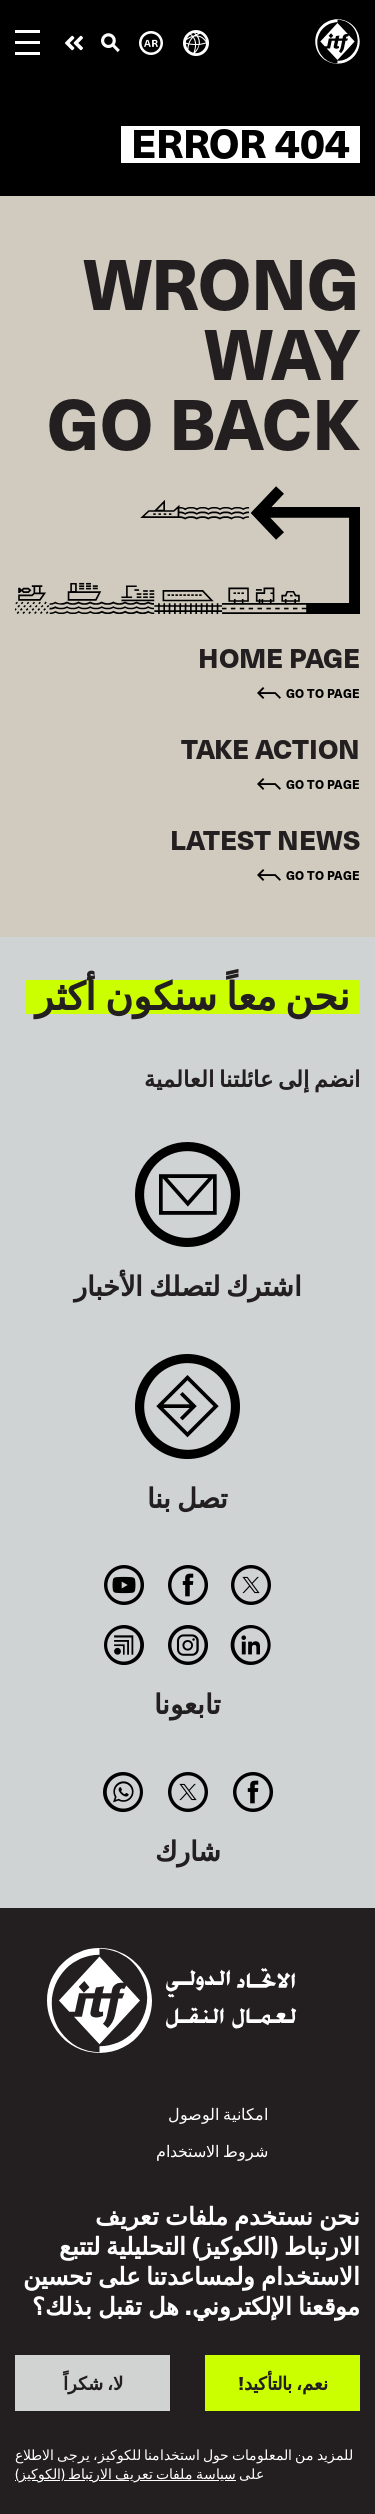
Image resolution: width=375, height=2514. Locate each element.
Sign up (187, 1204)
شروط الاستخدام (212, 2150)
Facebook (187, 1585)
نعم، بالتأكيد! (283, 2382)
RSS (124, 1645)
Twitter (250, 1585)
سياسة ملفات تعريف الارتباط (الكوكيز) (125, 2474)
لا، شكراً (93, 2382)
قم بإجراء (74, 43)
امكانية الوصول (218, 2113)
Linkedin (250, 1645)
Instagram (187, 1645)
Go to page (323, 693)
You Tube (124, 1585)
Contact (187, 1416)
